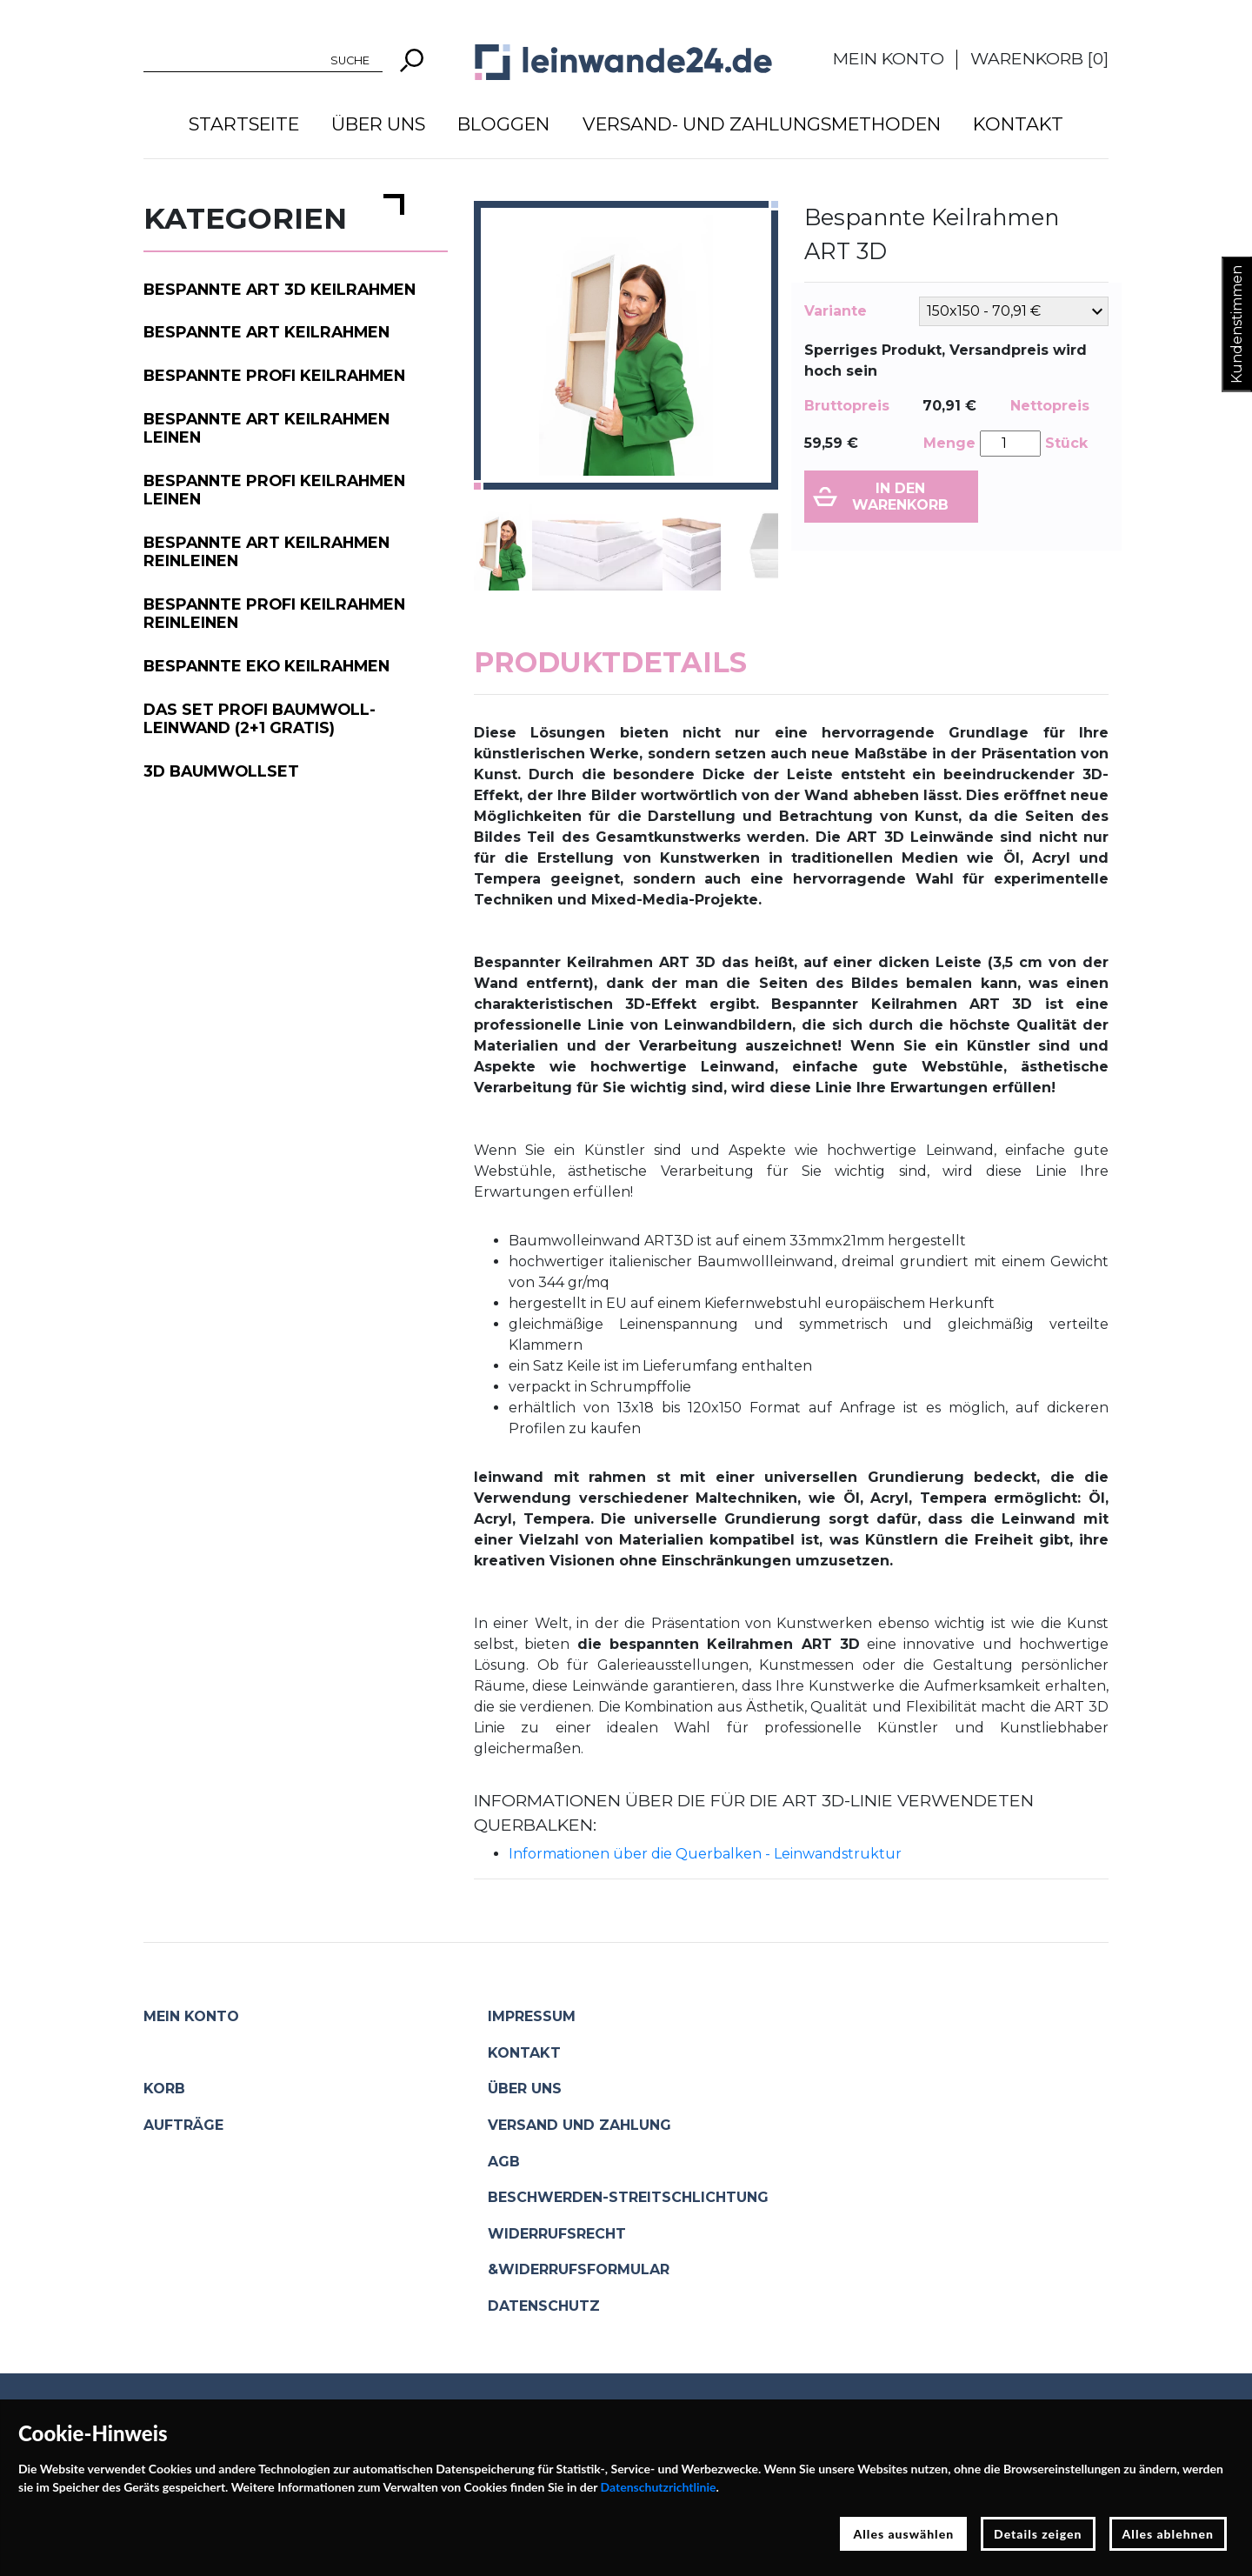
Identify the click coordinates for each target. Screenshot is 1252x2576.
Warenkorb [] (1039, 58)
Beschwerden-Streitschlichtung (628, 2197)
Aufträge (183, 2125)
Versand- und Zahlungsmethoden (762, 124)
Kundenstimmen (1237, 324)
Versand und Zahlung (579, 2125)
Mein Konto (888, 58)
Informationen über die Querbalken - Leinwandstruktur (705, 1853)
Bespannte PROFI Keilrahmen (274, 375)
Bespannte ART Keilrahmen (266, 332)
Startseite (244, 124)
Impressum (532, 2016)
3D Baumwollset (221, 771)
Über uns (378, 124)
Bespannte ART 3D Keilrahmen (279, 289)
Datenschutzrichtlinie (658, 2486)
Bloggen (503, 124)
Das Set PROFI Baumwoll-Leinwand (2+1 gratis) (259, 718)
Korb (164, 2088)
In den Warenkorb (900, 496)
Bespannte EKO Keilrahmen (266, 666)
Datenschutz (544, 2306)
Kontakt (1018, 124)
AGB (504, 2161)
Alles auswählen (903, 2533)
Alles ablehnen (1168, 2533)
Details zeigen (1038, 2533)
